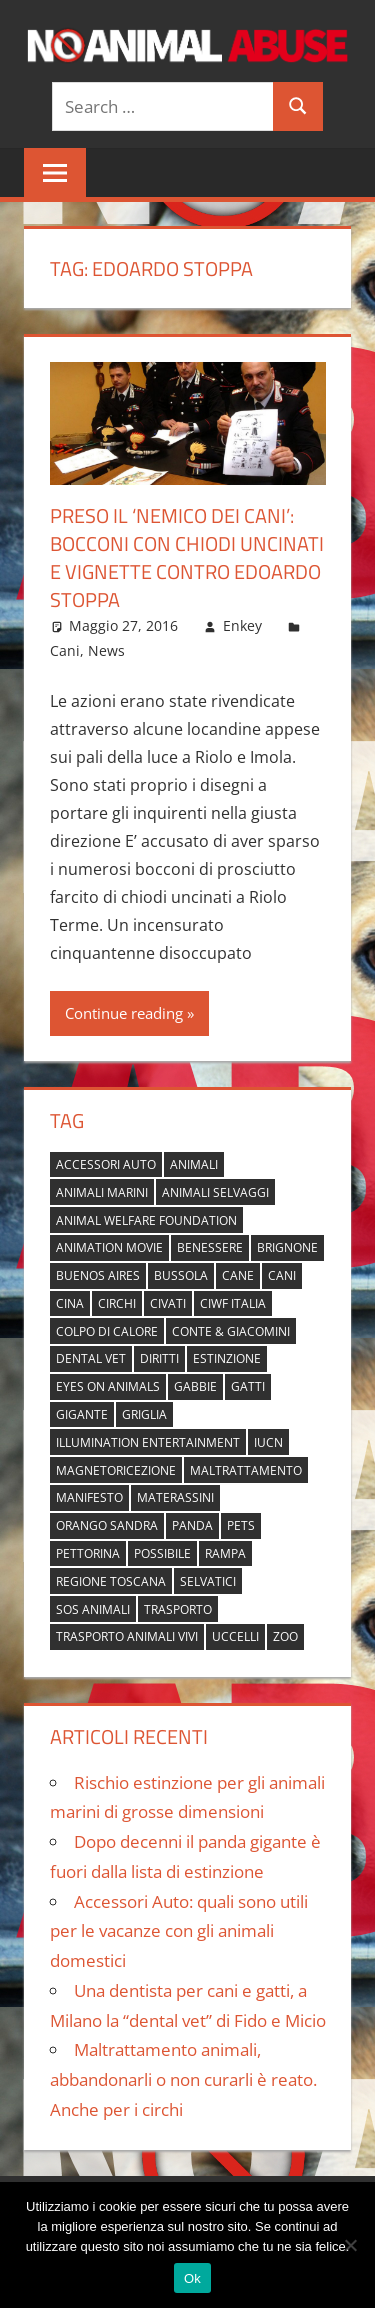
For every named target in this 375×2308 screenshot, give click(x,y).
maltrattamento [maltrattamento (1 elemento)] (246, 1470)
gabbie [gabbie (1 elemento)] (195, 1386)
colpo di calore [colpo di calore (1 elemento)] (107, 1331)
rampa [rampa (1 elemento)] (225, 1553)
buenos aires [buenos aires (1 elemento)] (98, 1275)
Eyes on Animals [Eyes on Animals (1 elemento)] (108, 1386)
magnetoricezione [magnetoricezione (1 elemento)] (116, 1470)
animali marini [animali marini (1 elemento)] (102, 1192)
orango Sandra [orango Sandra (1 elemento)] (107, 1525)
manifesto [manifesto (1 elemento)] (89, 1497)
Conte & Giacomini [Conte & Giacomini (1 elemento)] (231, 1331)
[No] (350, 2245)
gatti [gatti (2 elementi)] (248, 1386)
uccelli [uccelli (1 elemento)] (235, 1636)
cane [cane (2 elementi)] (238, 1275)
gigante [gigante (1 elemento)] (82, 1414)
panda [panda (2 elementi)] (192, 1525)
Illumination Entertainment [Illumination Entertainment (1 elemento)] (148, 1442)
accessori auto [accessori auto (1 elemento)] (106, 1164)
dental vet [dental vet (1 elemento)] (91, 1358)
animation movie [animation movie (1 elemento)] (109, 1247)
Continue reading (124, 1013)
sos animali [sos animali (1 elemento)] (93, 1609)
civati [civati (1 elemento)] (168, 1303)
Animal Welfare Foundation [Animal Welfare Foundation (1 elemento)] (146, 1220)
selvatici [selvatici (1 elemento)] (208, 1581)
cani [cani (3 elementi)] (282, 1275)
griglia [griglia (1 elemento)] (144, 1414)
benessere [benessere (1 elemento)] (210, 1247)
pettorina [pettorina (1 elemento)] (88, 1553)
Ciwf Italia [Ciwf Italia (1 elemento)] (233, 1303)
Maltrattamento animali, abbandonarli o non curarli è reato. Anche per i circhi (183, 2079)
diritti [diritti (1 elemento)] (159, 1358)
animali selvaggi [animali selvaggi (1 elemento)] (215, 1192)
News (106, 650)
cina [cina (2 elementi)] (70, 1303)
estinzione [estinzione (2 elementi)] (227, 1358)
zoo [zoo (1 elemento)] (285, 1636)
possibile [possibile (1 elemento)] (162, 1553)
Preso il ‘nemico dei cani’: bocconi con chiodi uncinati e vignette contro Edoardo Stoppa (187, 557)
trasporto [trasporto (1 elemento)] (178, 1609)
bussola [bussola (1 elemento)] (181, 1275)
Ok (192, 2278)
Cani (65, 650)
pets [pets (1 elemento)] (241, 1525)
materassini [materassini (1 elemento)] (175, 1497)
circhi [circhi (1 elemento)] (117, 1303)
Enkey (242, 625)
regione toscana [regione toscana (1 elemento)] (111, 1581)
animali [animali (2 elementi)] (194, 1164)
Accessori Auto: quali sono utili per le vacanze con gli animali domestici (179, 1931)
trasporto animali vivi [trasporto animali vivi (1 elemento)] (127, 1636)
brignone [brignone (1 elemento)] (287, 1247)
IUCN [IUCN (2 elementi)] (268, 1442)
